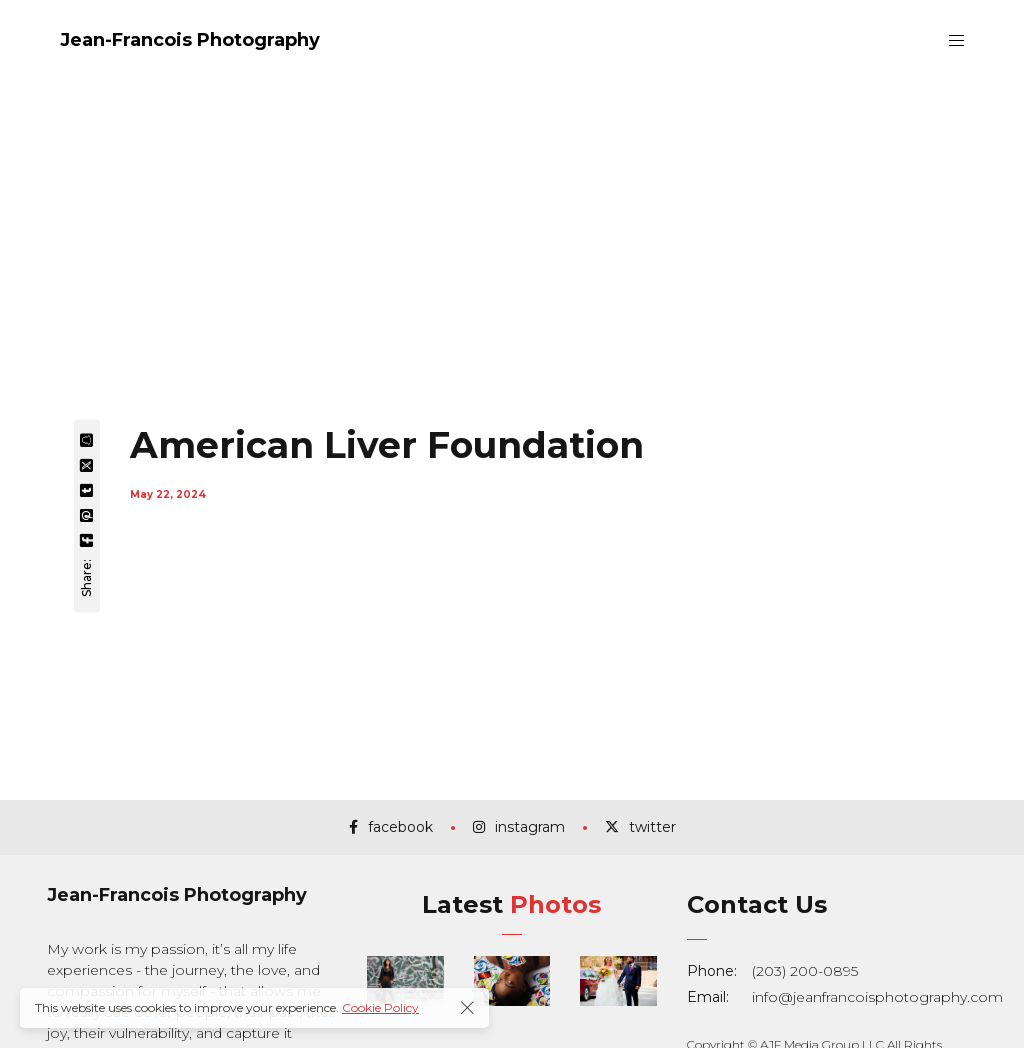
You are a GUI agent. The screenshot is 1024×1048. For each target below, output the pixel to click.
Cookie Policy (380, 1007)
